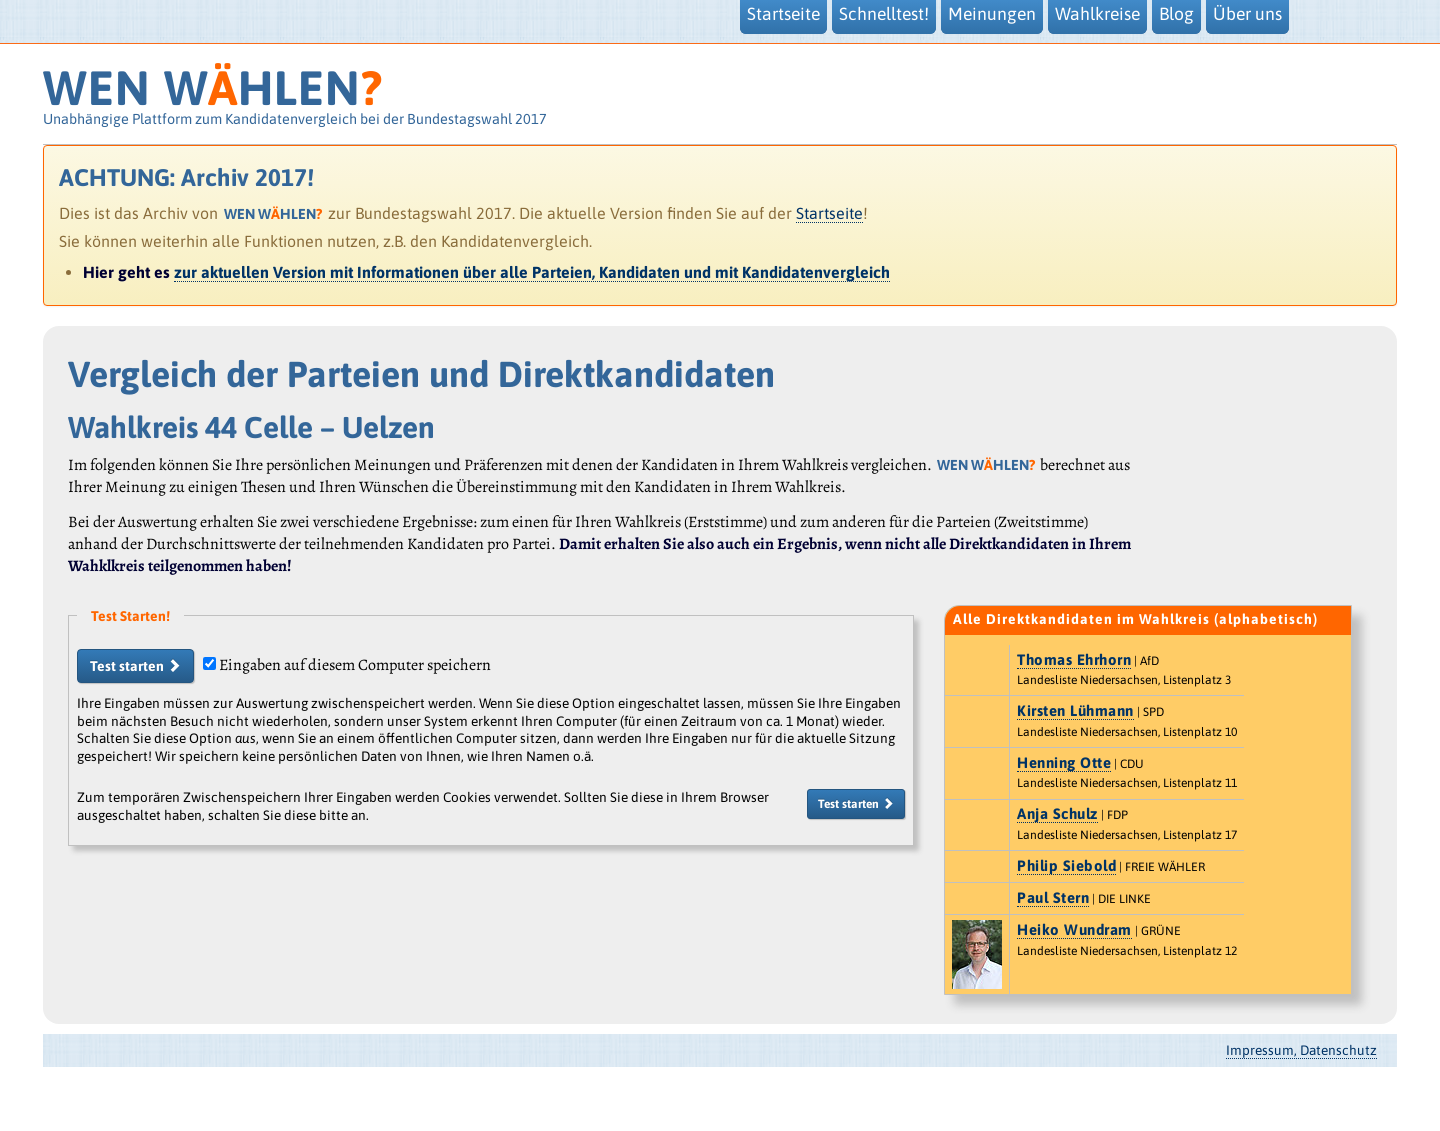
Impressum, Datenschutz (1301, 1050)
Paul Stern (1053, 897)
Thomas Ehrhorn (1074, 659)
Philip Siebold (1066, 865)
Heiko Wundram (1074, 929)
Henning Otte (1064, 762)
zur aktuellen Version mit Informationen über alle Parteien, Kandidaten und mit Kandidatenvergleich (532, 272)
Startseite (829, 213)
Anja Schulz (1057, 813)
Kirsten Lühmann (1075, 710)
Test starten (135, 666)
